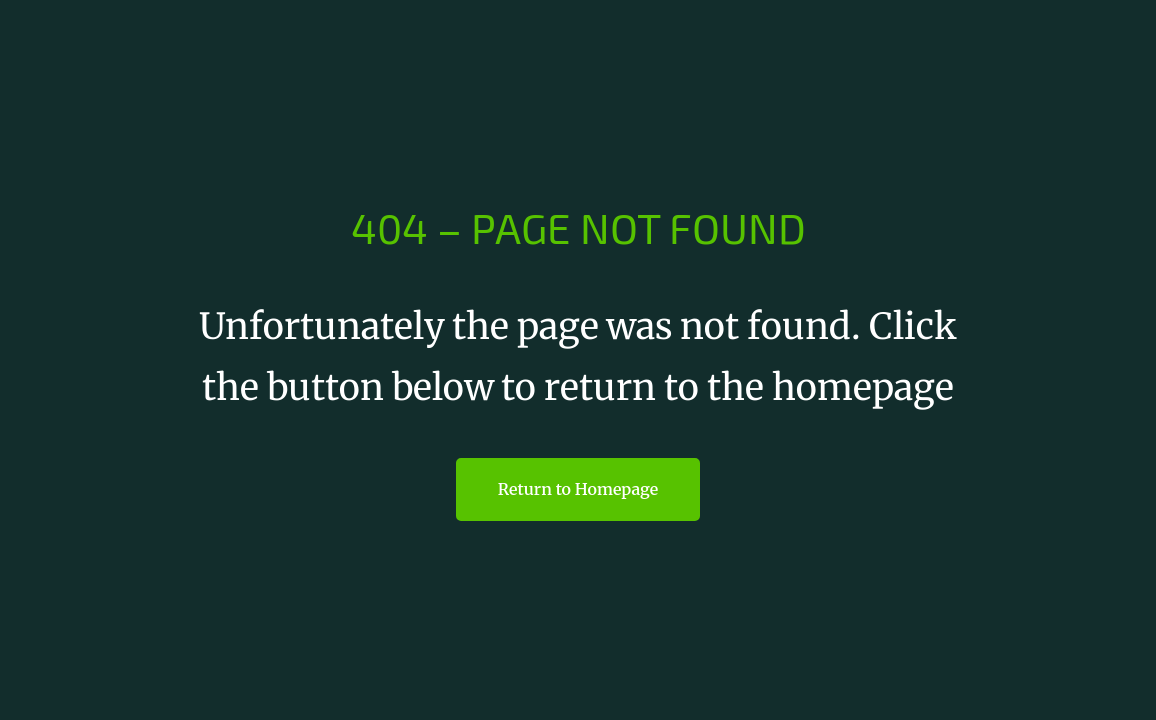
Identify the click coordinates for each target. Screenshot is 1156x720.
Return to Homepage (578, 489)
